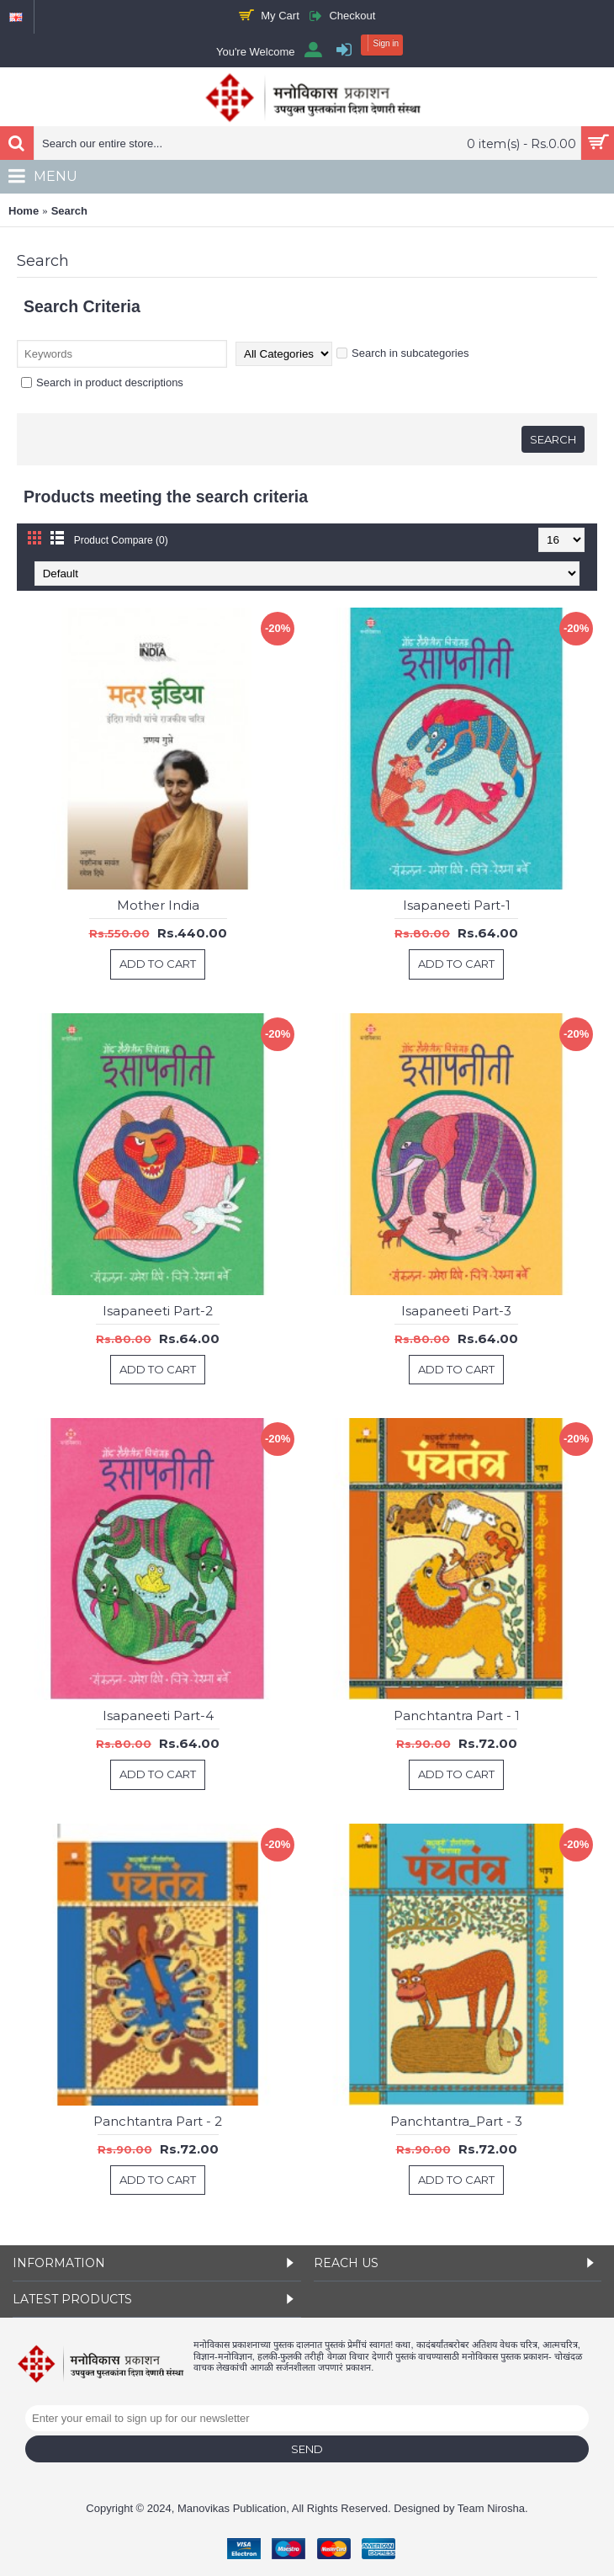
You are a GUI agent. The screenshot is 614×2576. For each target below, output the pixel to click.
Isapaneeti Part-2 (158, 1311)
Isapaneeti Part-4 (158, 1716)
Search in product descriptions (102, 382)
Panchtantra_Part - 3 (456, 2121)
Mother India (158, 905)
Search (69, 210)
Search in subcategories (402, 353)
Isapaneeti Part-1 (457, 905)
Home (23, 210)
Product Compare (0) (121, 540)
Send (307, 2449)
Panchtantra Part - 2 (157, 2121)
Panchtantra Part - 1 (457, 1716)
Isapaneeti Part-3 (456, 1311)
